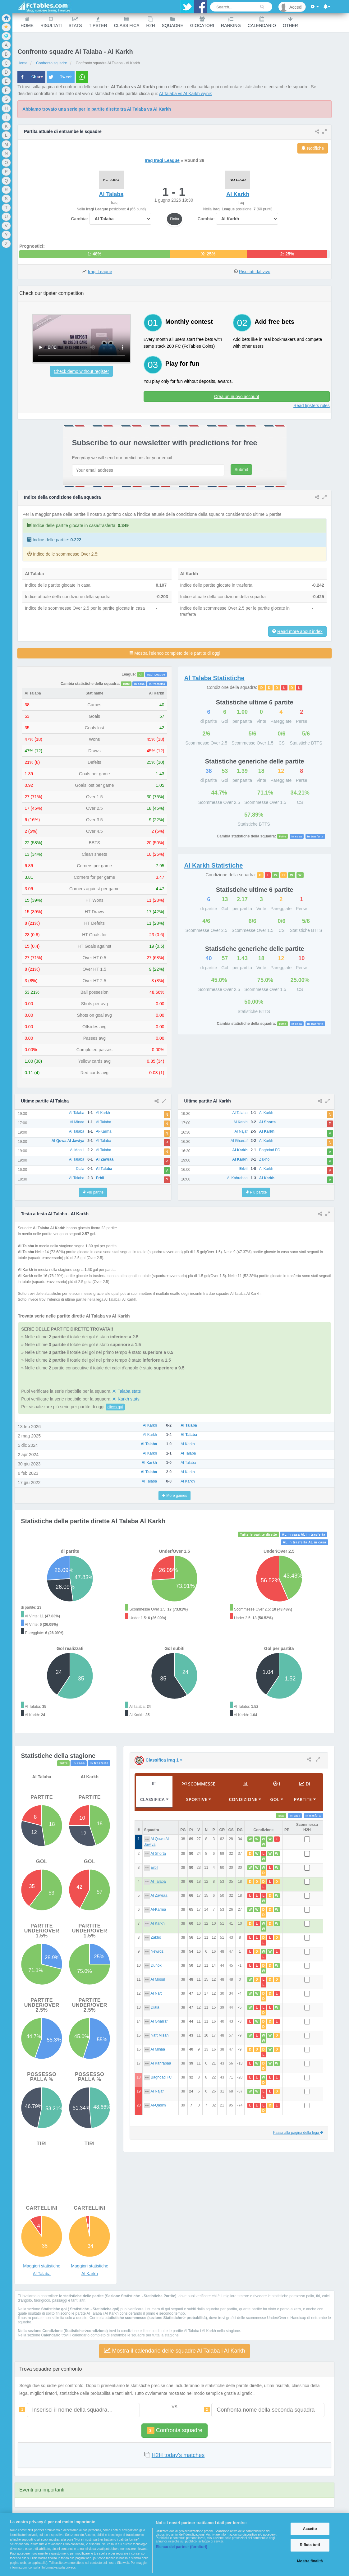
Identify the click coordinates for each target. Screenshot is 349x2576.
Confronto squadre (51, 63)
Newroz (157, 1951)
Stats (75, 22)
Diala (155, 2007)
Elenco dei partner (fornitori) (181, 2547)
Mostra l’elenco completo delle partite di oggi (174, 653)
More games (174, 1495)
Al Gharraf (159, 2021)
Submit (241, 469)
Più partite (92, 1192)
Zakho (156, 1937)
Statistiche (214, 678)
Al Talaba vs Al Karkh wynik (185, 93)
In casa (139, 683)
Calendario (262, 22)
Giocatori (202, 22)
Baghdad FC (161, 2077)
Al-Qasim (158, 2105)
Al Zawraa (158, 1895)
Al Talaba (158, 1881)
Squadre (172, 22)
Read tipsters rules (311, 405)
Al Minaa (157, 2049)
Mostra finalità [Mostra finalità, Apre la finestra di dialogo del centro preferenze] (310, 2561)
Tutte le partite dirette (258, 1534)
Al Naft (156, 1993)
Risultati (51, 22)
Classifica (127, 22)
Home (27, 22)
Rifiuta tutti (310, 2545)
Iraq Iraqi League (162, 160)
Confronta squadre (174, 2430)
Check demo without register (81, 371)
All (141, 674)
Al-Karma (158, 1909)
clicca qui (115, 1407)
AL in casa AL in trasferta (303, 1534)
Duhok (156, 1965)
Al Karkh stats (126, 1398)
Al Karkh (157, 1923)
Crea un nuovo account (236, 396)
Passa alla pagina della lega (298, 2132)
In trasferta (157, 683)
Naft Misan (159, 2035)
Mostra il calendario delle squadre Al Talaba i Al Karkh (174, 2350)
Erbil (154, 1867)
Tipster (98, 22)
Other (290, 22)
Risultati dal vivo (254, 271)
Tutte (126, 683)
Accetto (310, 2529)
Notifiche (312, 148)
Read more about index (300, 631)
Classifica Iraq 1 (163, 1760)
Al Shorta (158, 1853)
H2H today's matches (178, 2455)
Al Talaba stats (127, 1391)
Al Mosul (157, 1979)
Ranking (231, 22)
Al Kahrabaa (160, 2063)
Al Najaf (156, 2091)
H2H (150, 22)
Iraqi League (100, 271)
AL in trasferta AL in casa (304, 1542)
